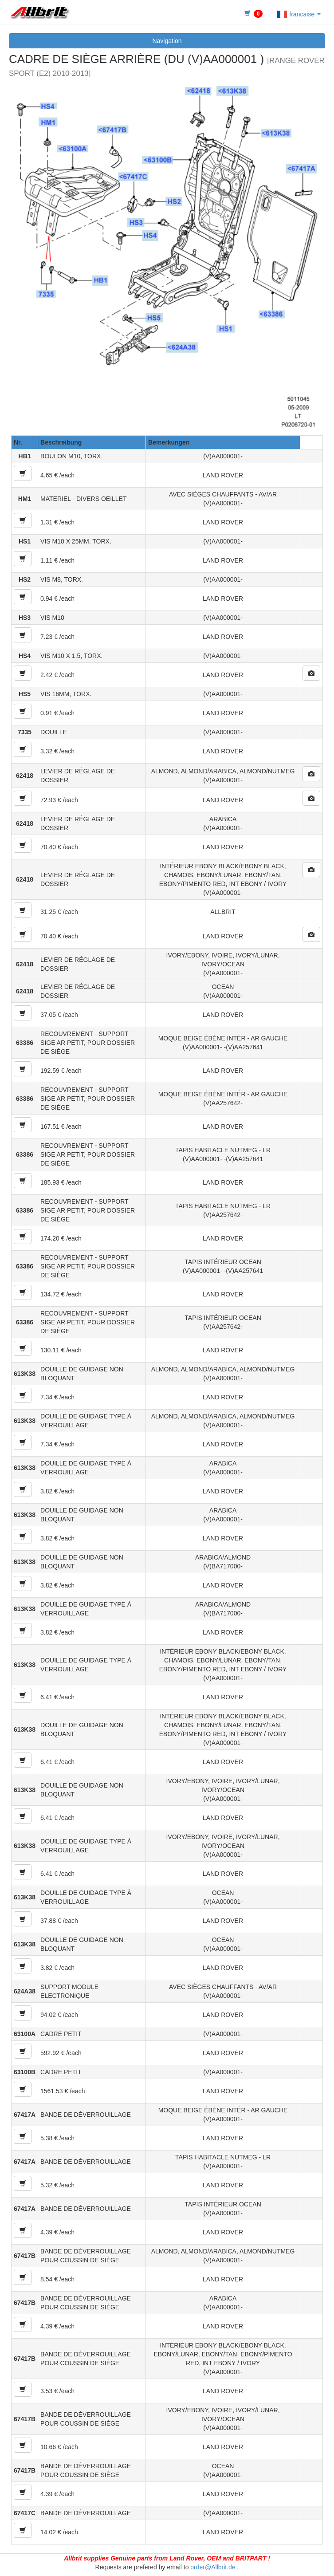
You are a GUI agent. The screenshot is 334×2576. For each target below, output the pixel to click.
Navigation (166, 40)
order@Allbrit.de (212, 2567)
